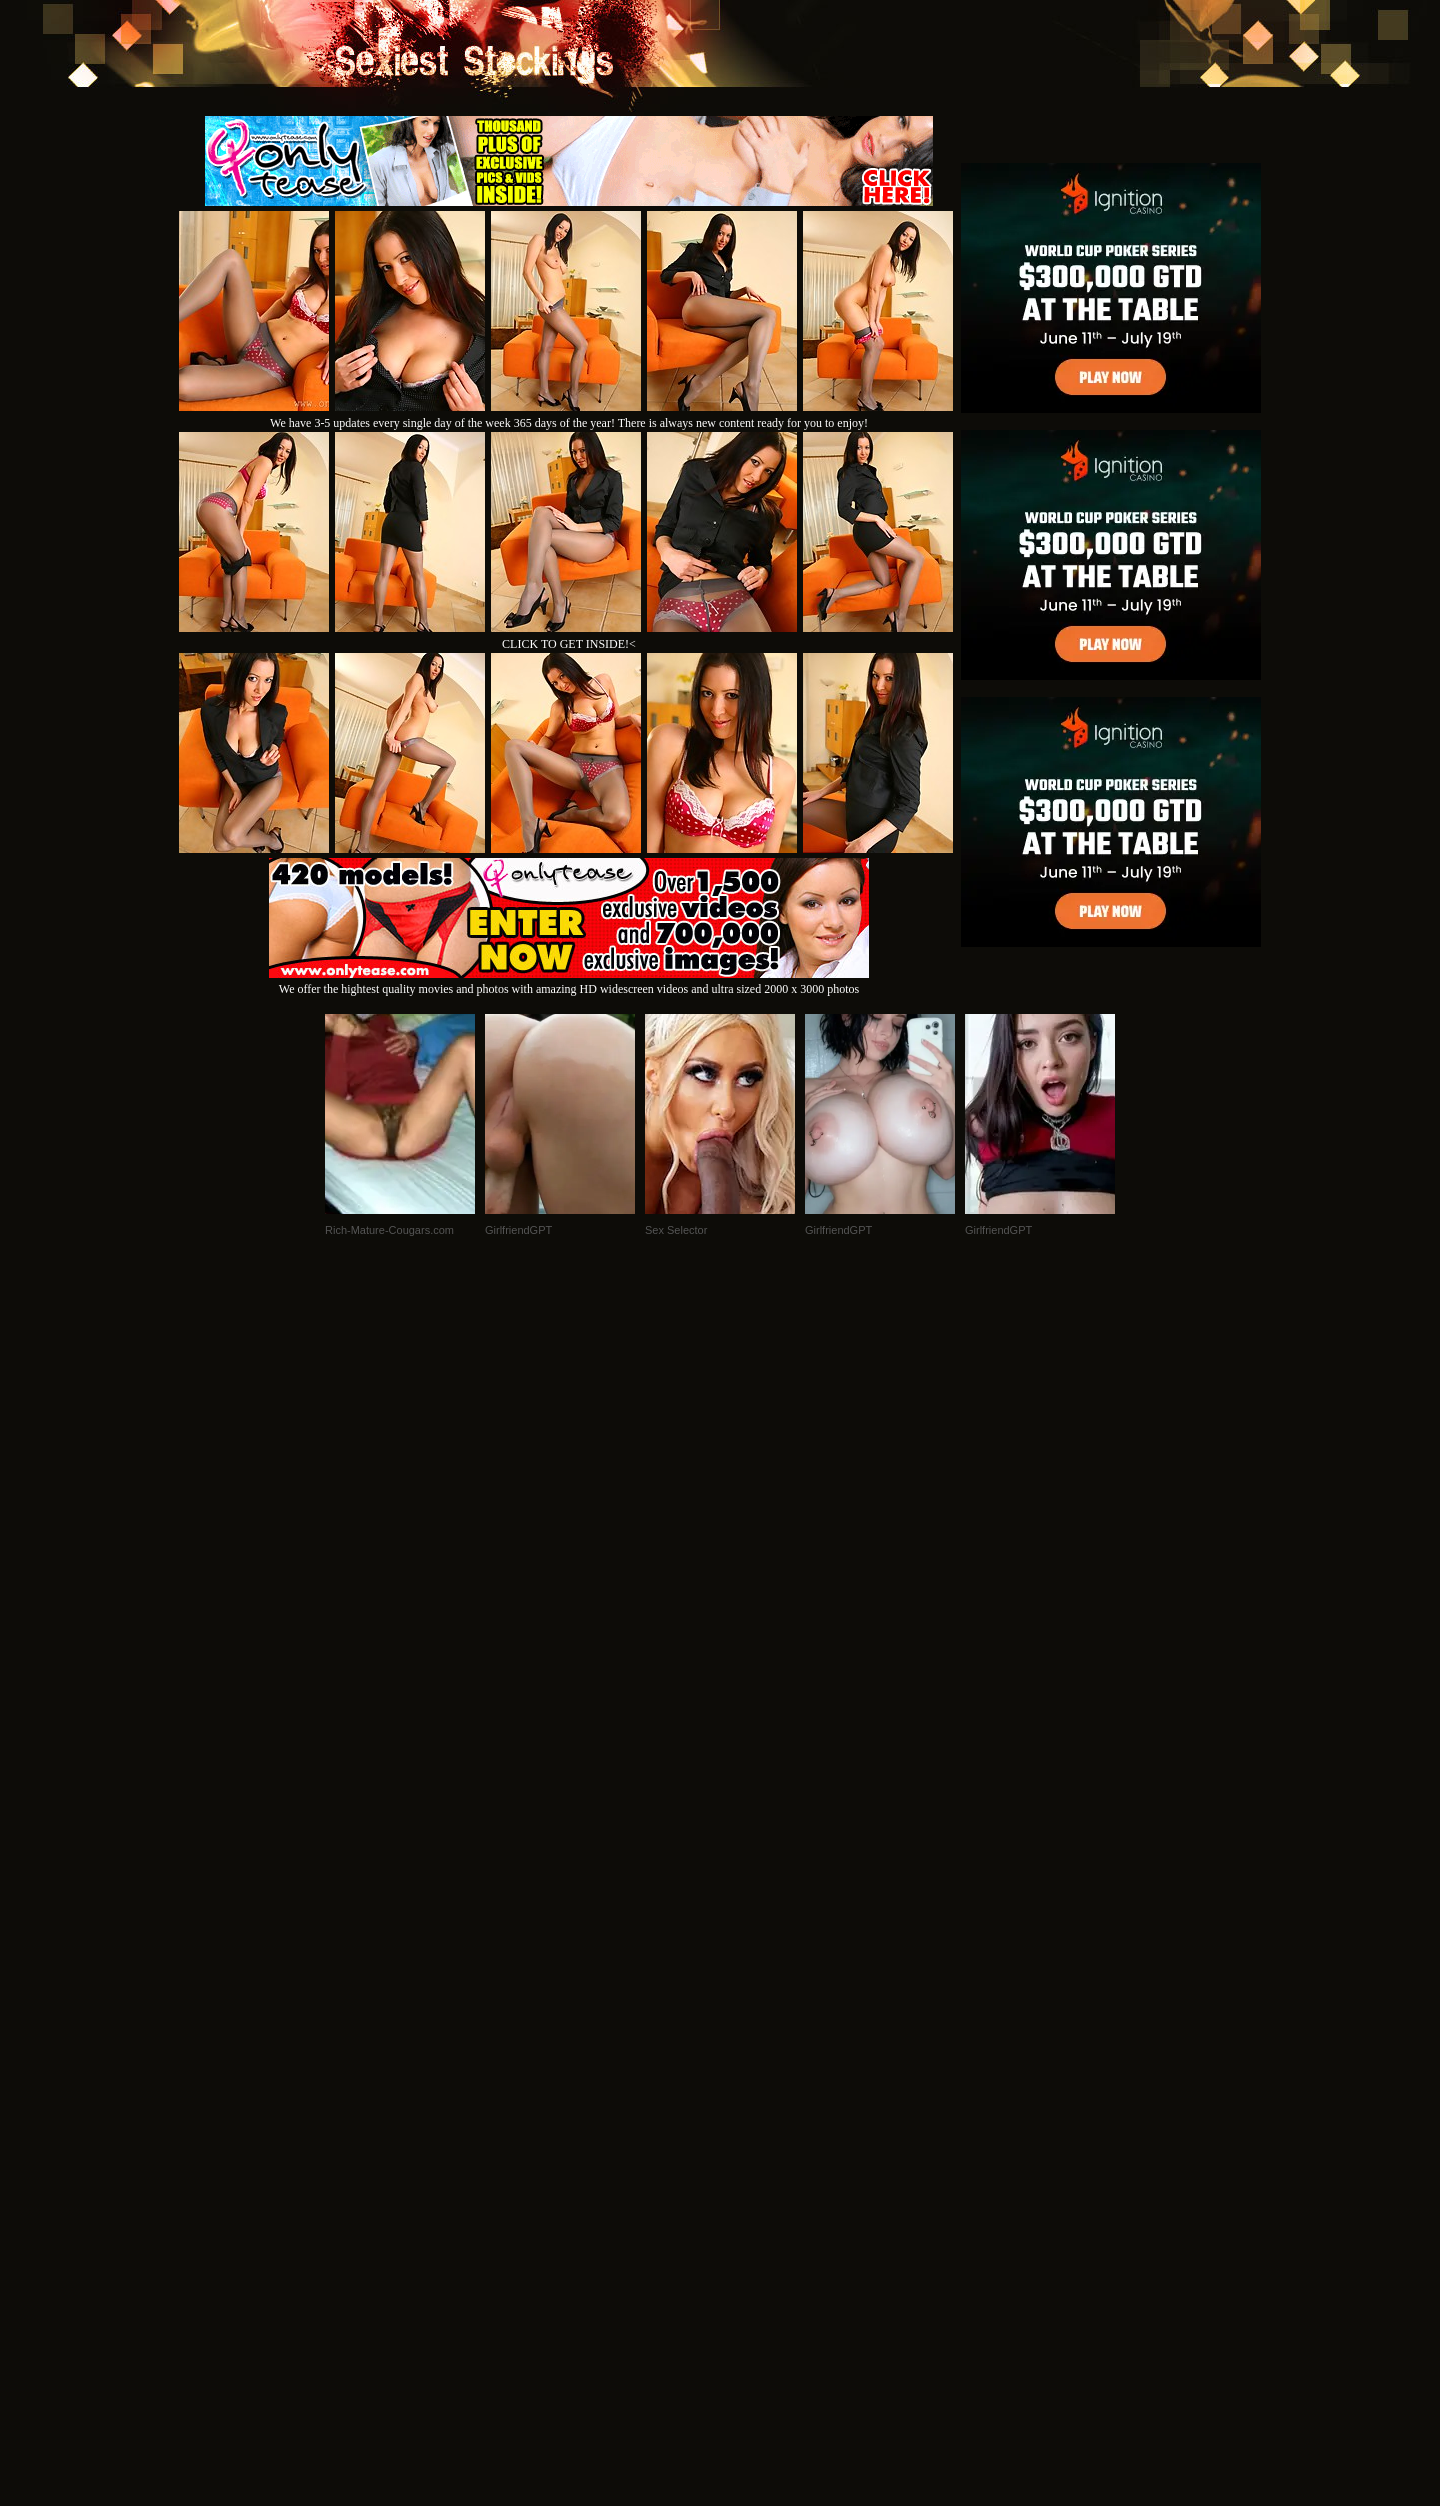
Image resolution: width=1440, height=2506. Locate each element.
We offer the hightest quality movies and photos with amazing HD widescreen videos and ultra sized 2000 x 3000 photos (569, 981)
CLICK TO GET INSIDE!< (569, 644)
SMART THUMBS (755, 2233)
